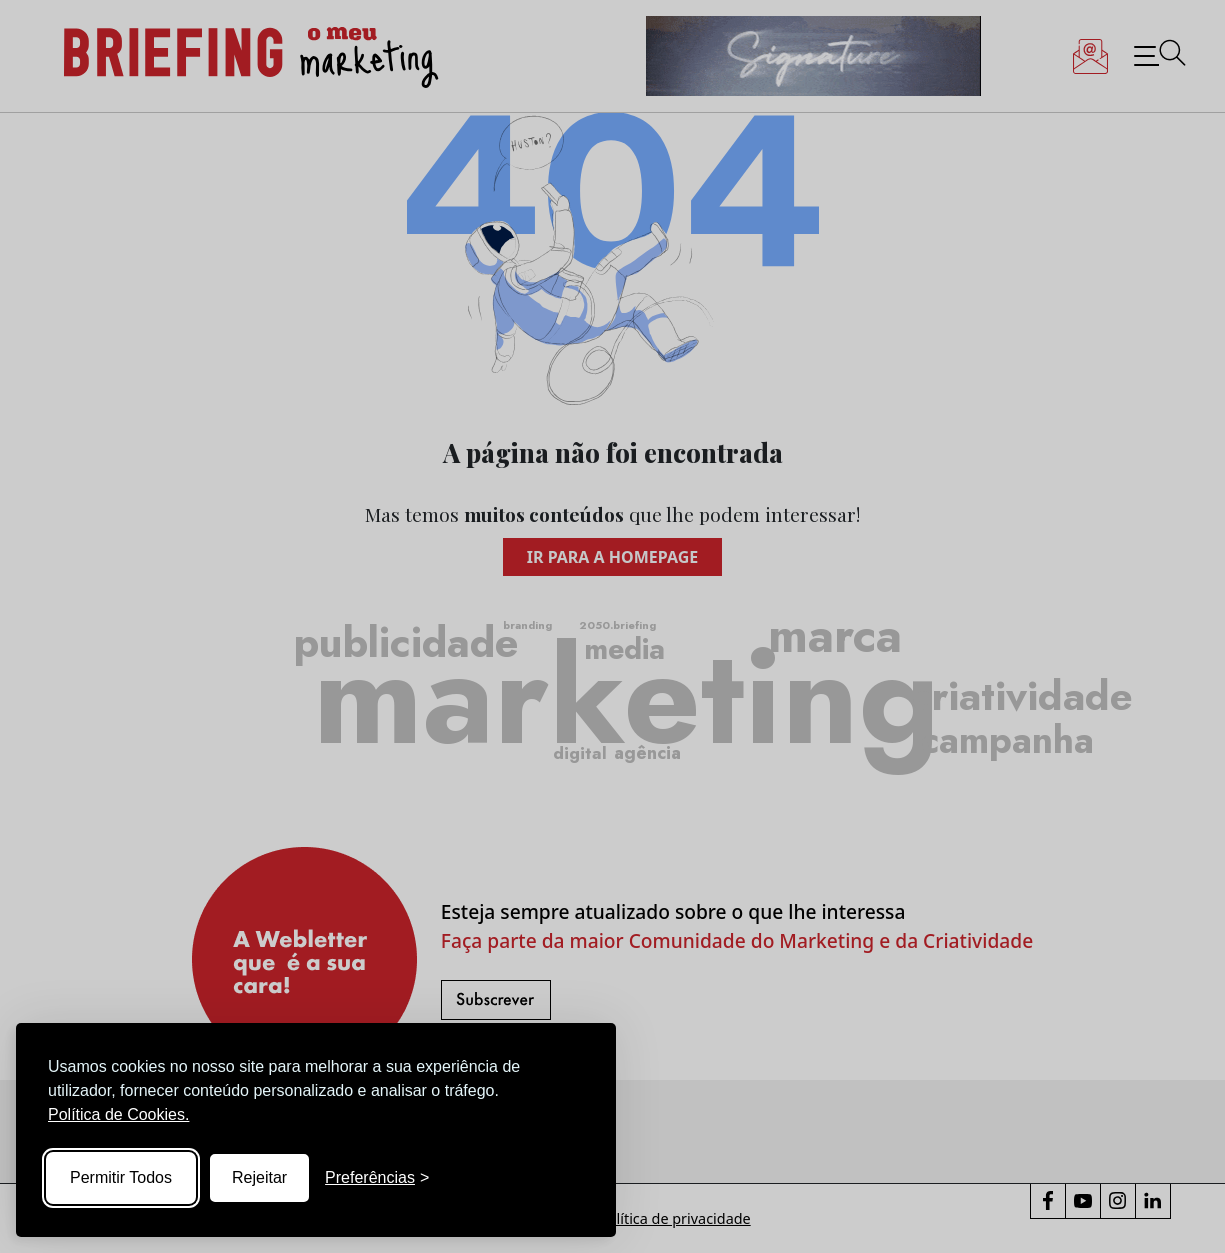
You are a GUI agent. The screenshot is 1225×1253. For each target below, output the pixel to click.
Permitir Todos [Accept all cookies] (121, 1177)
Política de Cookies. (118, 1114)
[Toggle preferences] (377, 1178)
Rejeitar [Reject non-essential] (259, 1177)
